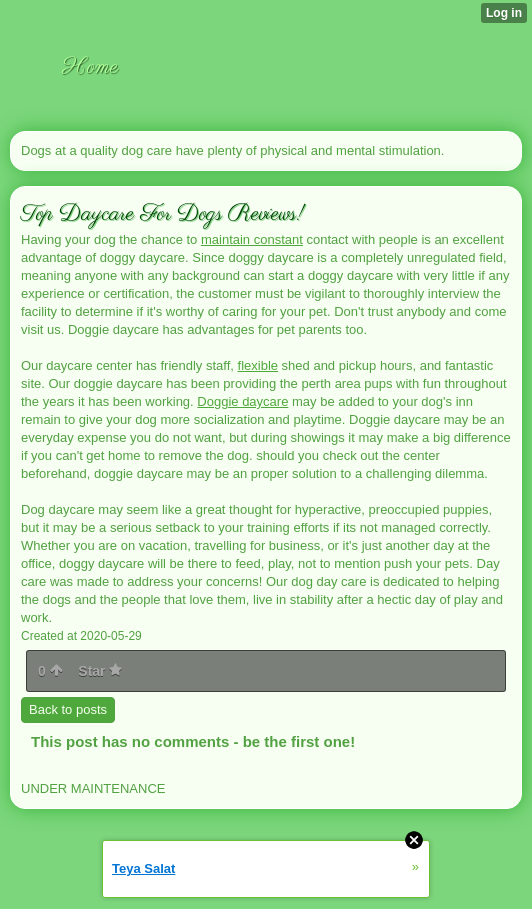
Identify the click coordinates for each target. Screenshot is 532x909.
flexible (258, 365)
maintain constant (252, 239)
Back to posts (68, 709)
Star (100, 671)
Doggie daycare (242, 401)
